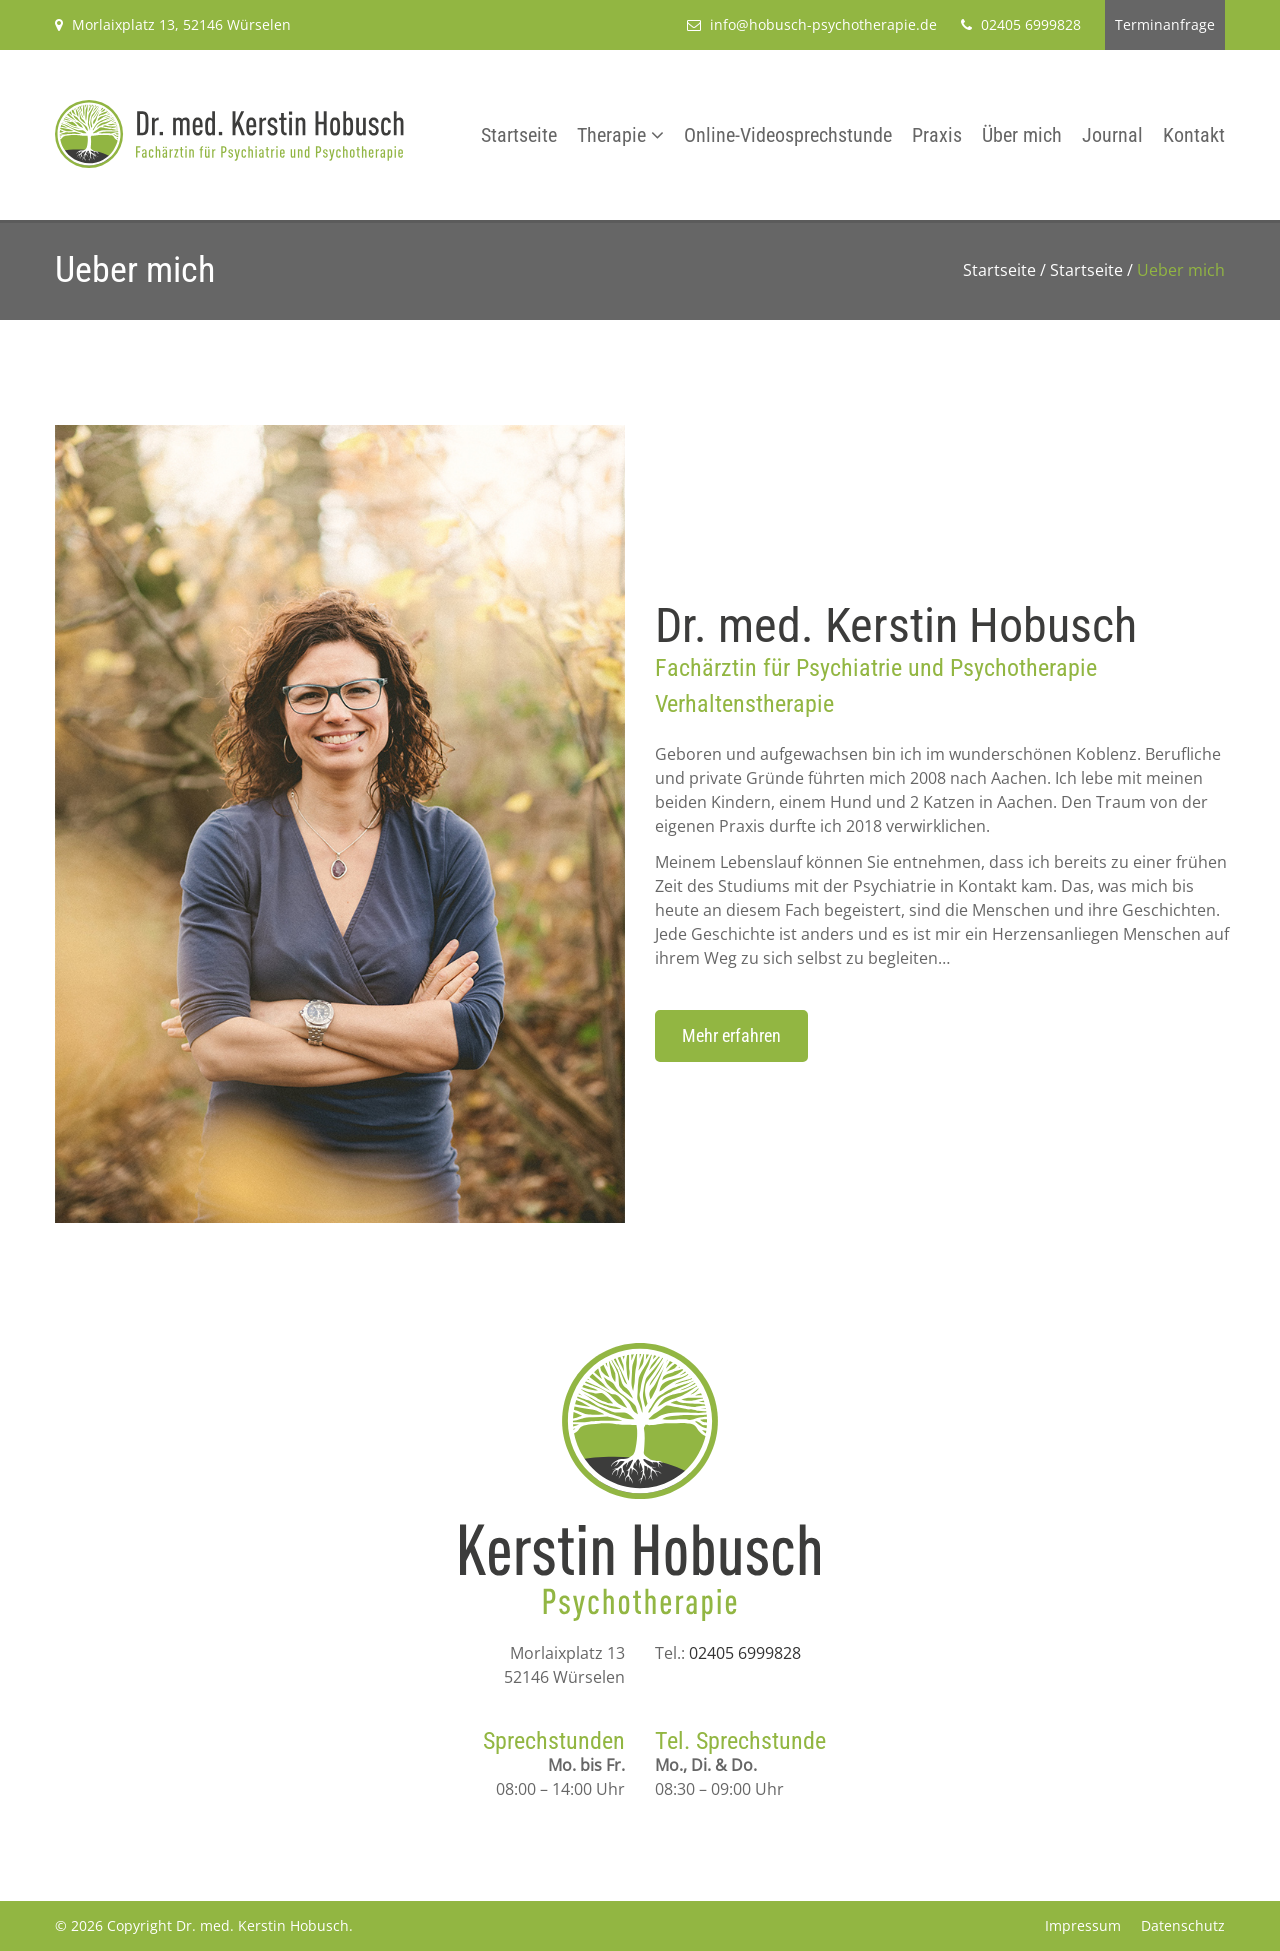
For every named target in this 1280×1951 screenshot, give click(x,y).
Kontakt (1194, 135)
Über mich (1022, 135)
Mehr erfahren (731, 1035)
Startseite (519, 135)
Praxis (937, 135)
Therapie (611, 135)
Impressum (1083, 1925)
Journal (1112, 135)
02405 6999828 (745, 1653)
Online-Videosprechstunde (788, 135)
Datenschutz (1183, 1925)
